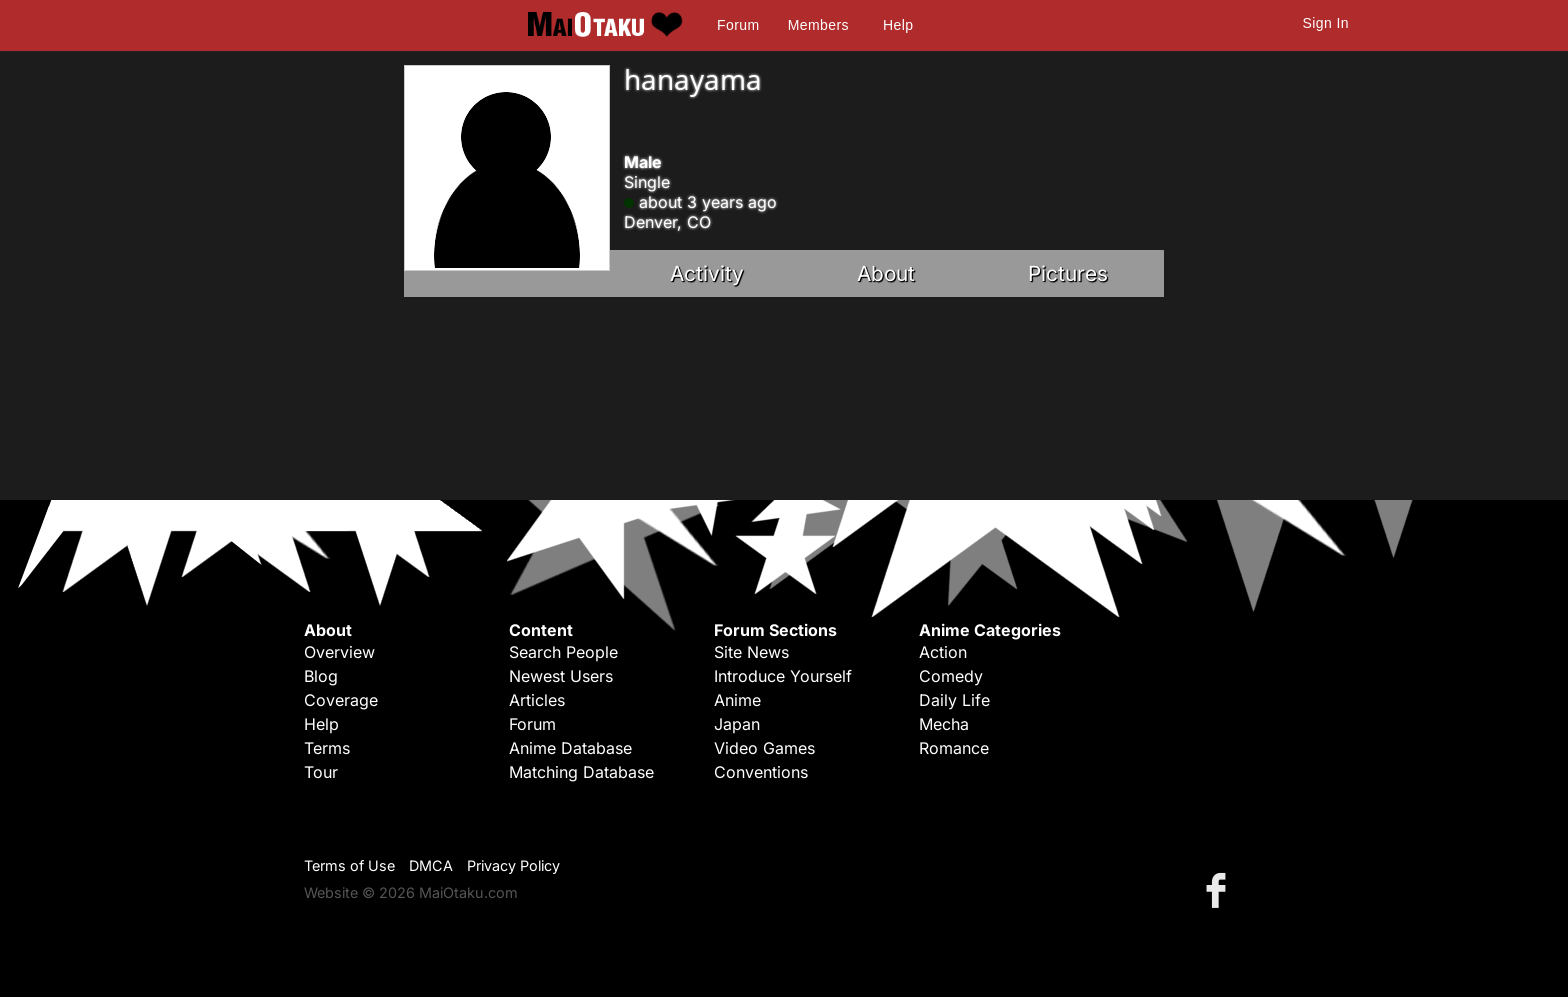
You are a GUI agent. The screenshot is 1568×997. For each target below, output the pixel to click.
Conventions (761, 772)
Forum (738, 25)
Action (943, 652)
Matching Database (581, 772)
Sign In (1326, 23)
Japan (737, 724)
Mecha (944, 724)
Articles (537, 700)
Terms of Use (349, 865)
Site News (751, 652)
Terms (327, 748)
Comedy (951, 676)
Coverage (341, 700)
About (886, 273)
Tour (321, 772)
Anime (737, 700)
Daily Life (954, 700)
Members (818, 25)
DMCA (431, 865)
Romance (954, 748)
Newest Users (561, 676)
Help (898, 25)
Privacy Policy (513, 865)
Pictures (1068, 273)
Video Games (764, 748)
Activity (707, 273)
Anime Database (570, 748)
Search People (563, 652)
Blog (321, 676)
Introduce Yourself (783, 676)
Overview (339, 652)
